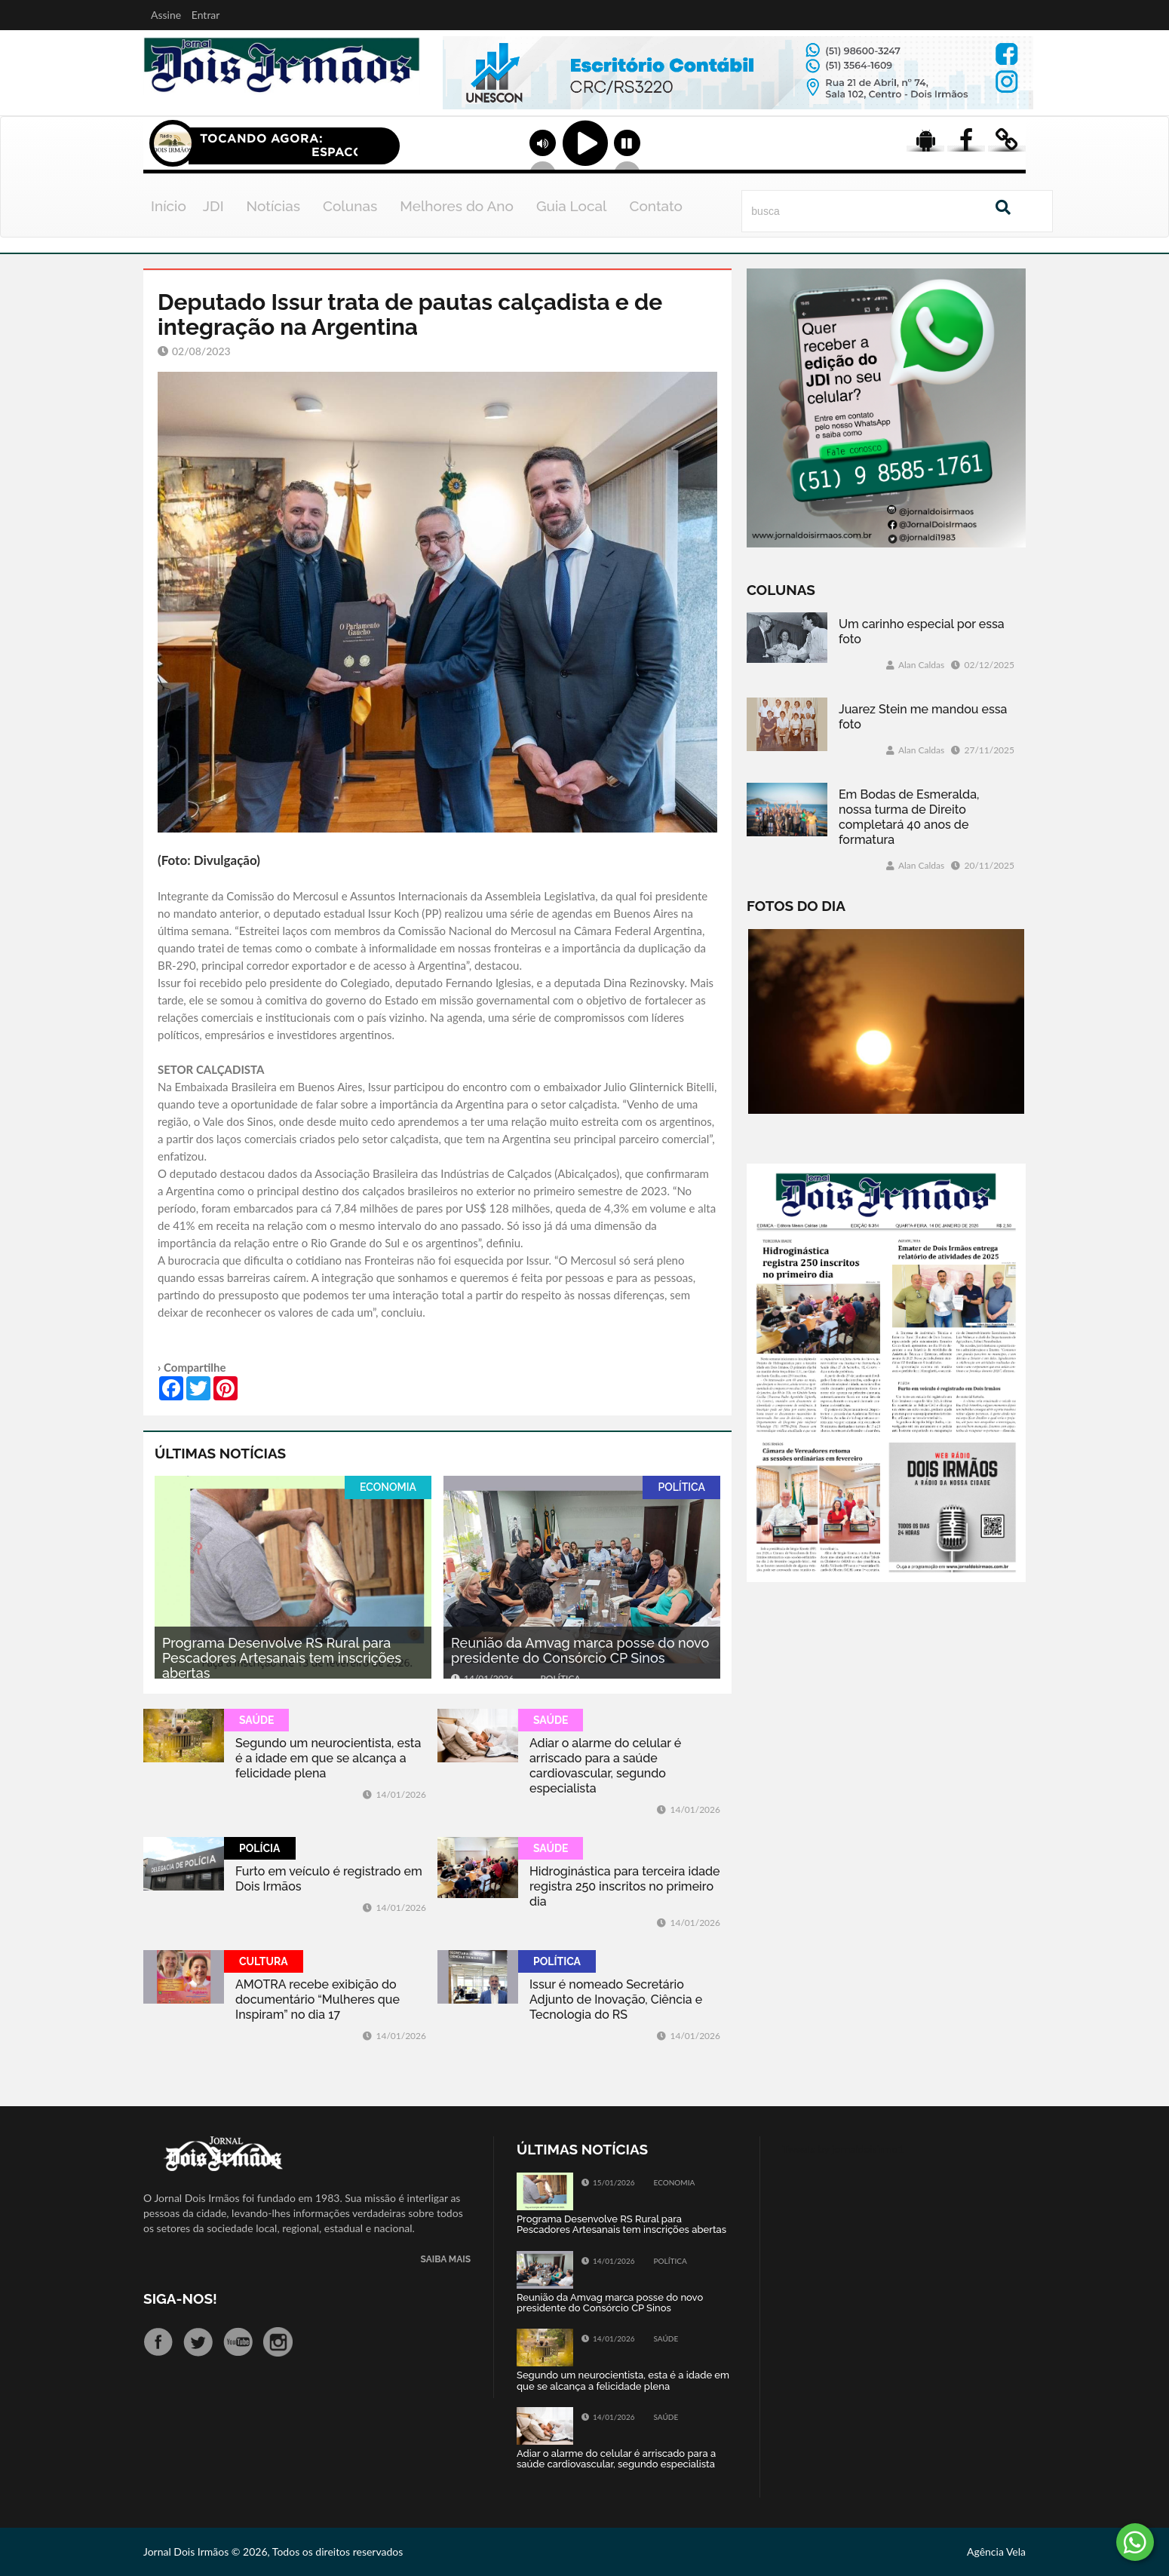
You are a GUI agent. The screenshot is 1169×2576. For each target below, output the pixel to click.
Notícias (273, 206)
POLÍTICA (681, 1487)
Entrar (206, 14)
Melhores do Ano (457, 206)
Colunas (350, 206)
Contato (656, 206)
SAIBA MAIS (446, 2260)
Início (168, 206)
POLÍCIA (260, 1848)
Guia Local (571, 206)
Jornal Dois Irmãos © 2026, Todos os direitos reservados (273, 2551)
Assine (166, 14)
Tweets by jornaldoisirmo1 (843, 2148)
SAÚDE (256, 1720)
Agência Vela (996, 2551)
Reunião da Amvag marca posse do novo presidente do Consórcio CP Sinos (580, 1650)
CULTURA (263, 1961)
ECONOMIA (388, 1487)
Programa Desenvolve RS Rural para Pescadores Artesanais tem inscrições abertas (281, 1658)
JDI (213, 206)
